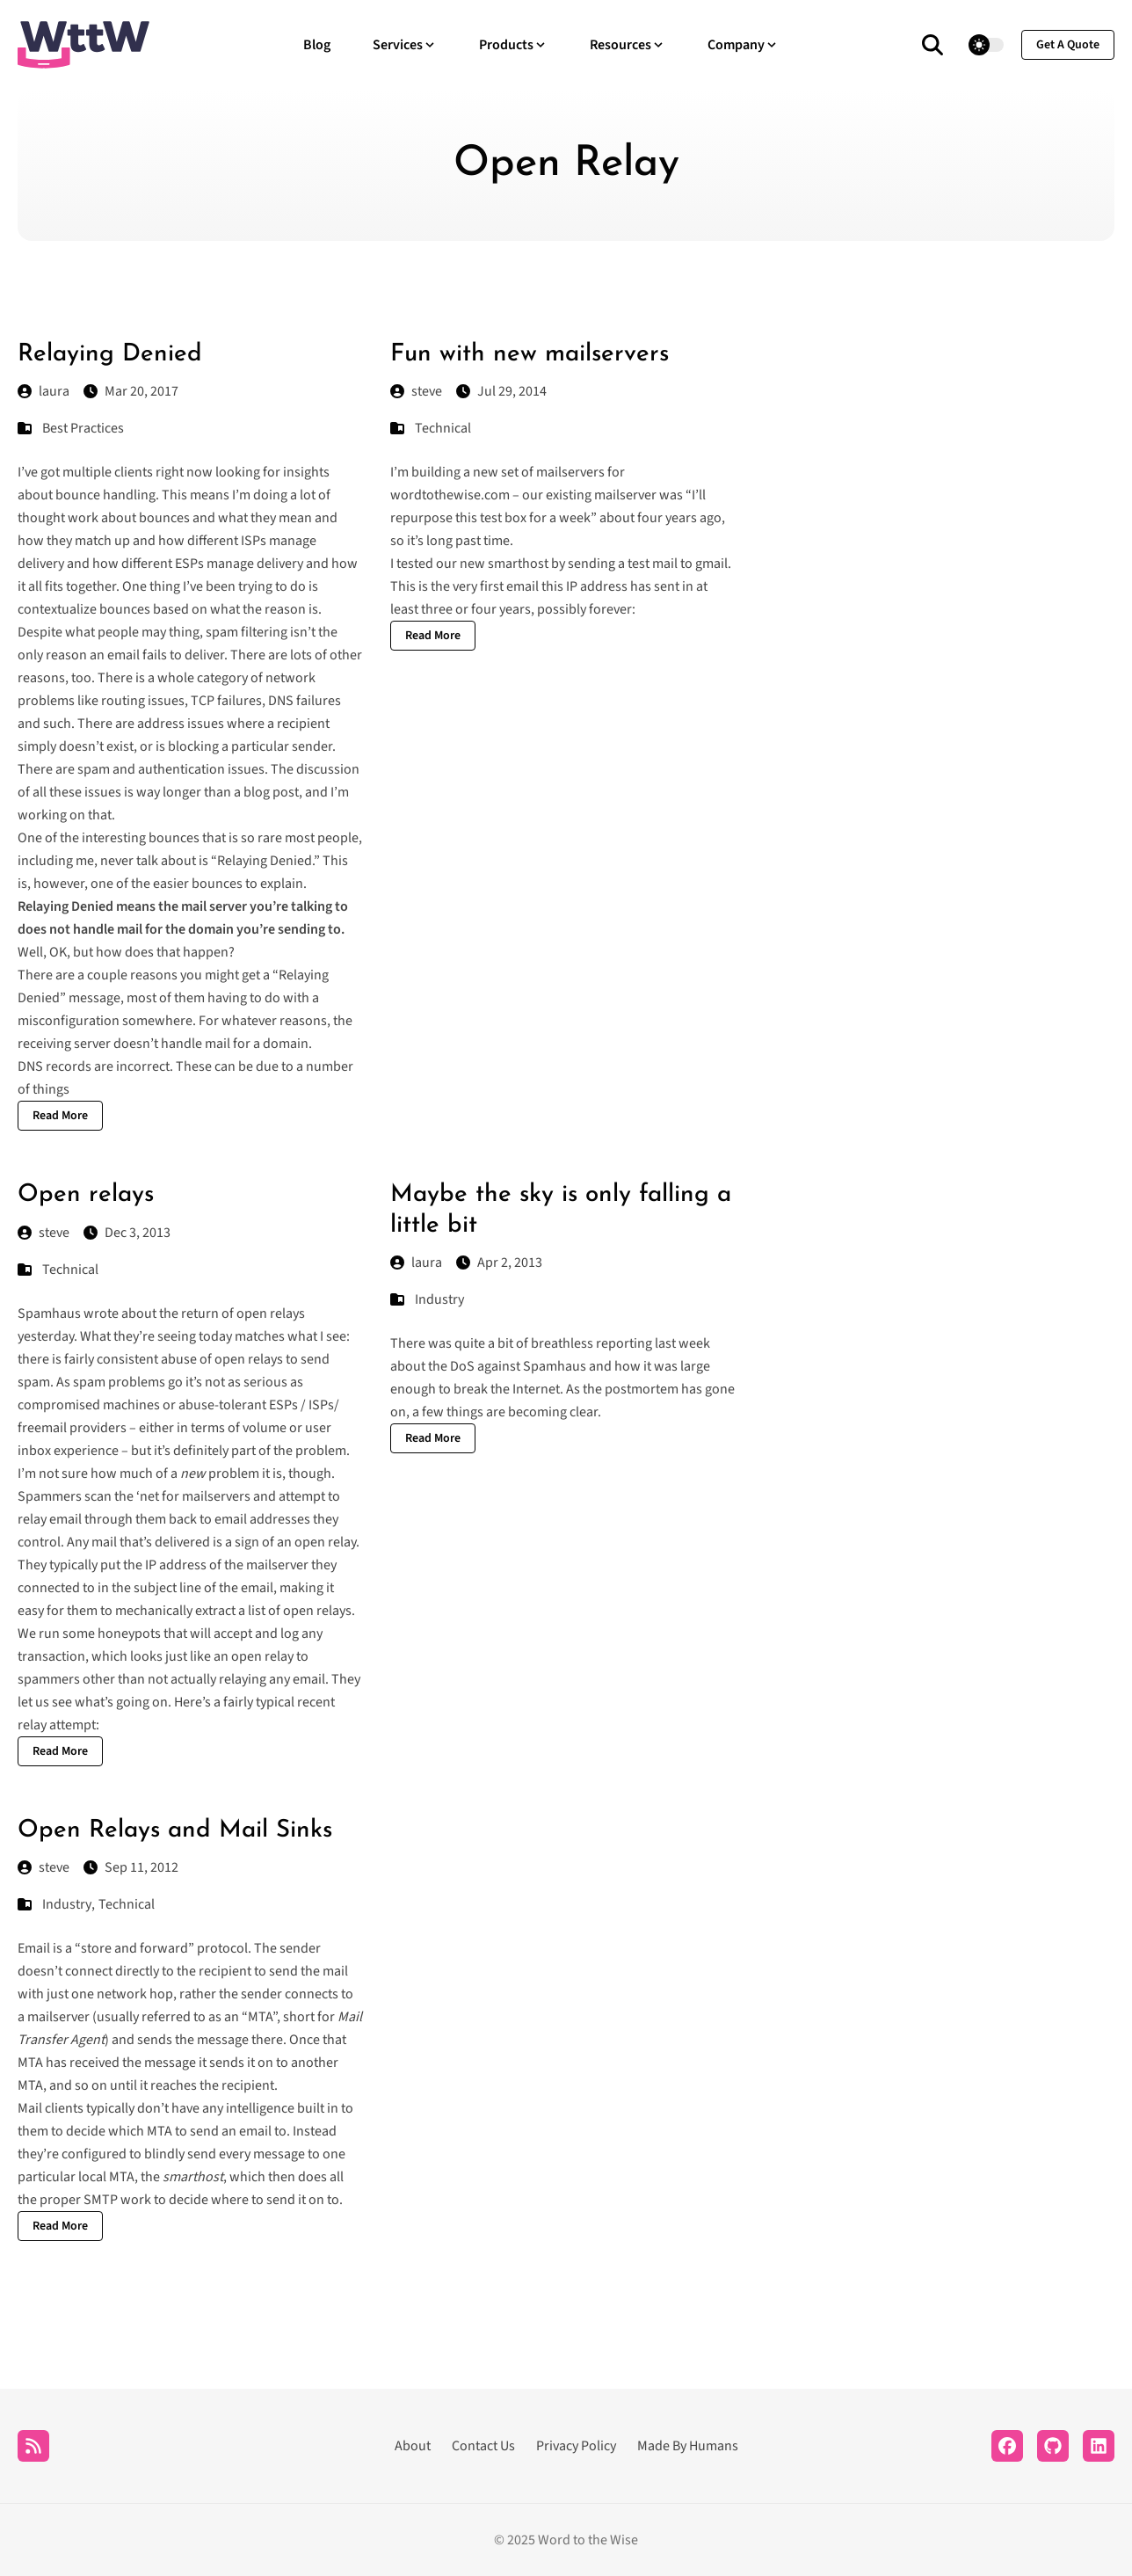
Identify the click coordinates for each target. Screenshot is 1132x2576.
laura (43, 391)
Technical (443, 428)
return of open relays (243, 1313)
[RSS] (33, 2446)
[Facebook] (1007, 2446)
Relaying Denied (110, 354)
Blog (316, 45)
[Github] (1053, 2446)
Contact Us (483, 2446)
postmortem (641, 1389)
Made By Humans (687, 2446)
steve (416, 391)
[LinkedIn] (1098, 2446)
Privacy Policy (576, 2446)
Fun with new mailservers (529, 354)
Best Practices (83, 428)
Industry (439, 1299)
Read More (60, 1115)
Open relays (86, 1194)
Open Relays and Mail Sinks (175, 1830)
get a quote (1067, 45)
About (413, 2446)
